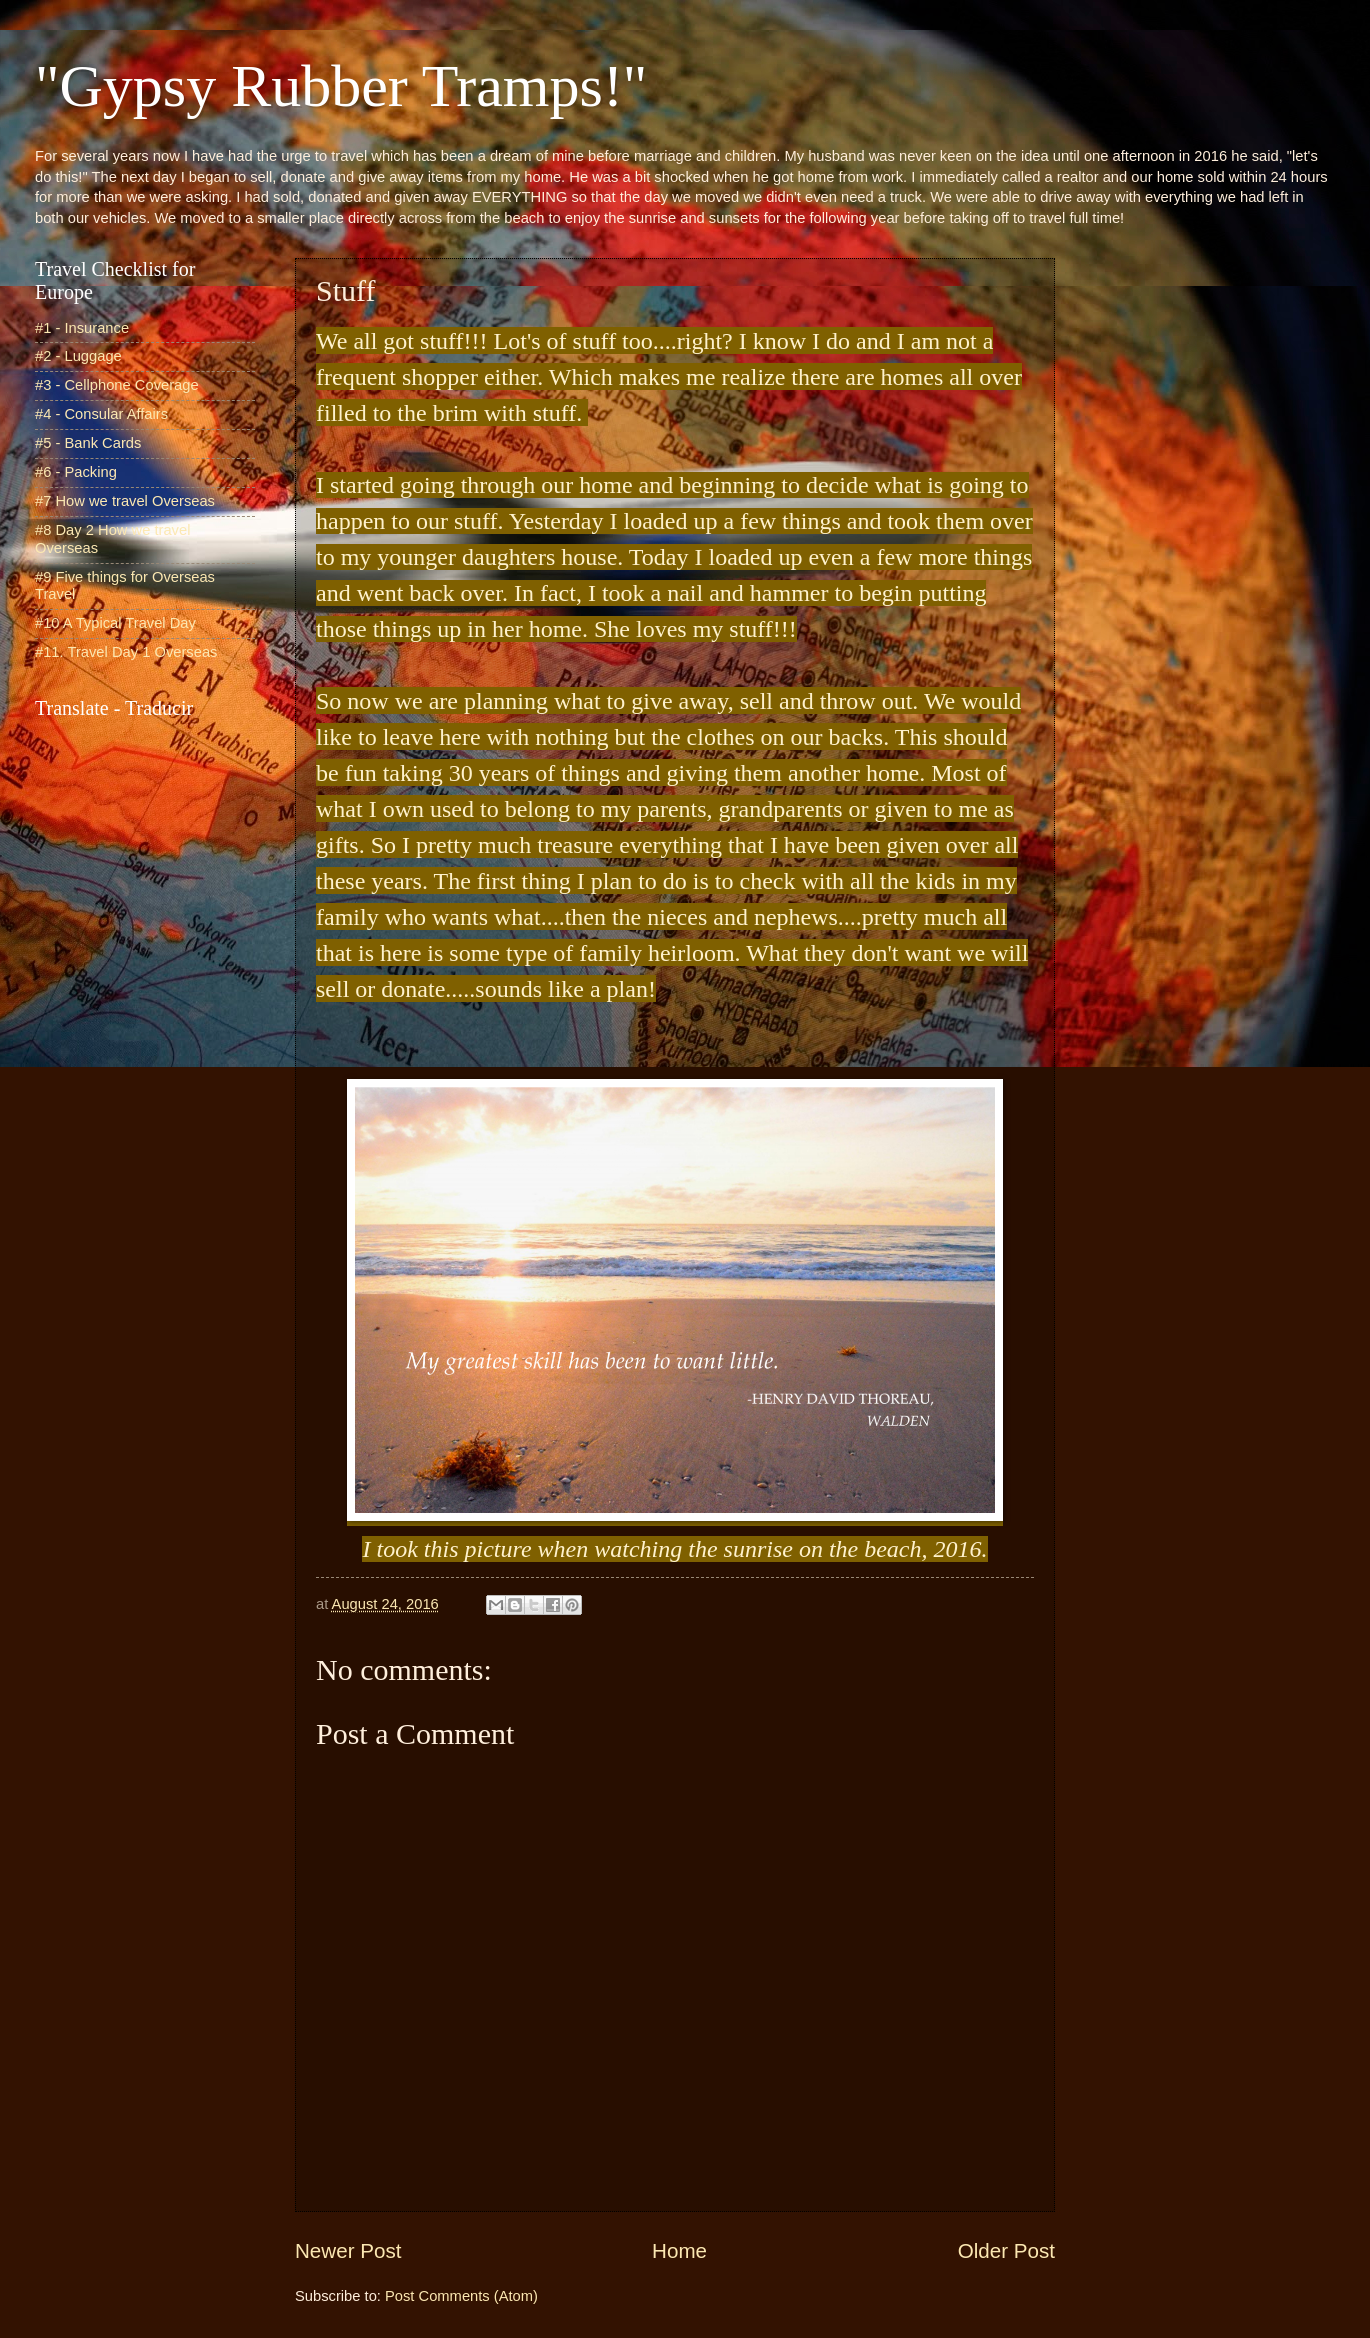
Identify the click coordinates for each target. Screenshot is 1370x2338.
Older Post (1006, 2250)
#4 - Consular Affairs (101, 414)
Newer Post (348, 2250)
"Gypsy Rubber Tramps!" (341, 86)
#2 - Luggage (78, 356)
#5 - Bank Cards (88, 443)
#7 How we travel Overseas (125, 501)
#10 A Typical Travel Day (115, 623)
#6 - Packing (76, 472)
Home (679, 2250)
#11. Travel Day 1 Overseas (126, 652)
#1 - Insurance (82, 328)
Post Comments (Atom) (461, 2296)
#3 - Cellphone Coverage (117, 385)
